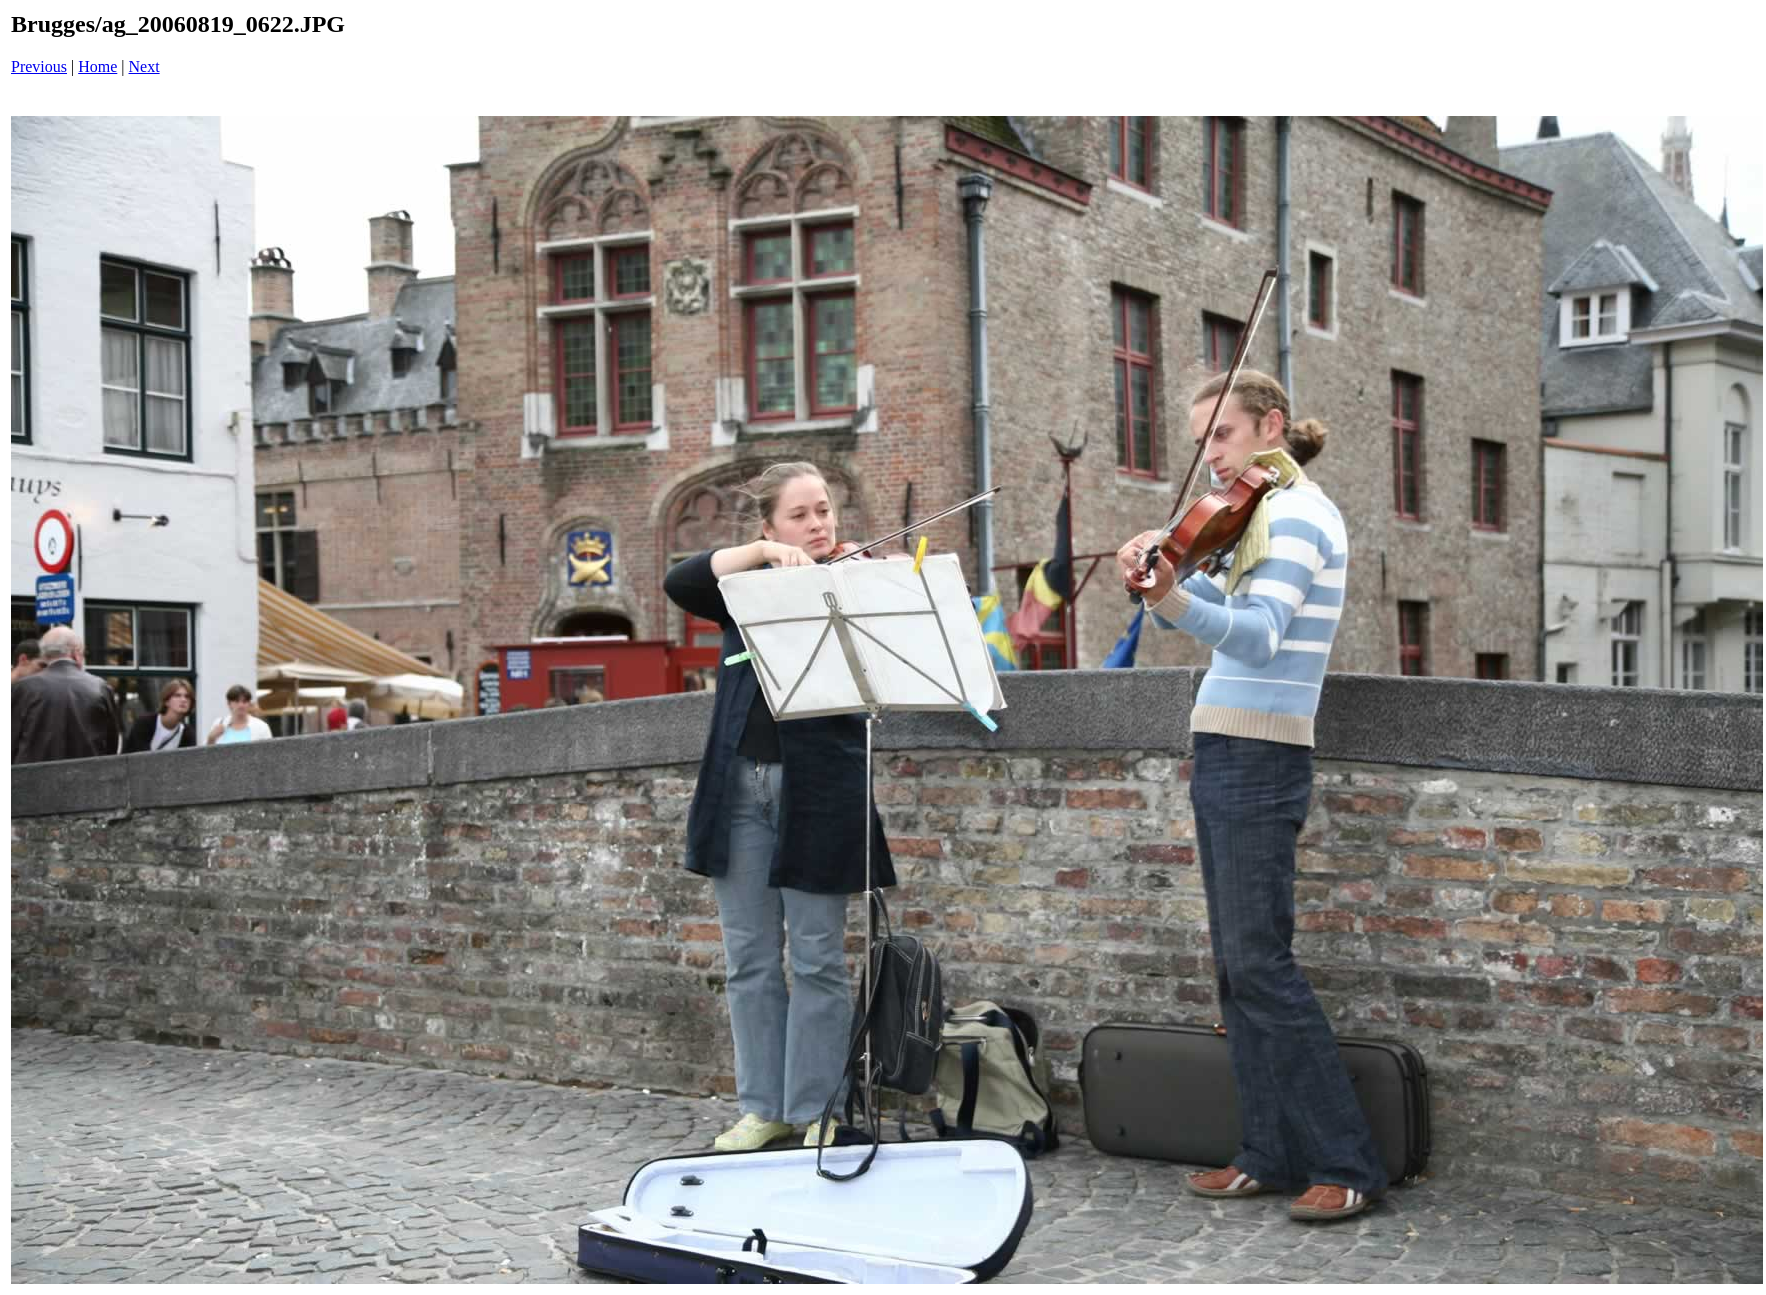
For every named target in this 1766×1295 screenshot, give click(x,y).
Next (144, 66)
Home (97, 66)
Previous (39, 66)
